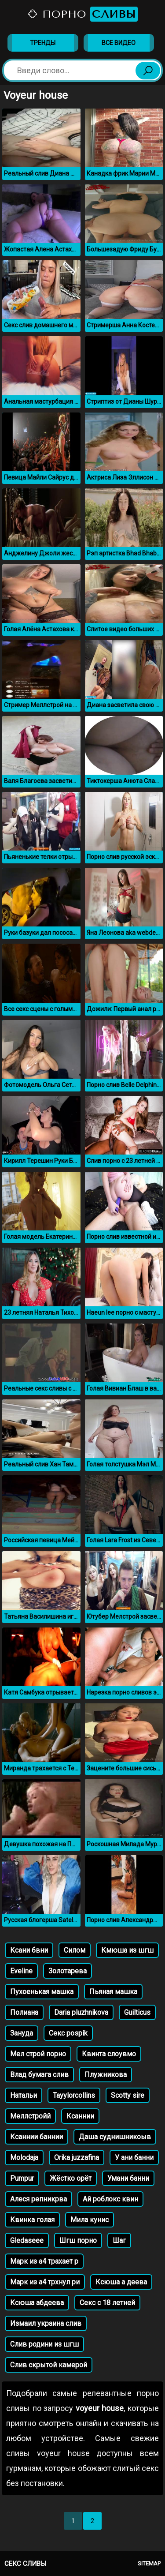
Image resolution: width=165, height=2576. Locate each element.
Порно (82, 14)
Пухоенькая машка (41, 1991)
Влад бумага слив (39, 2074)
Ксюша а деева (121, 2282)
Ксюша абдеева (37, 2303)
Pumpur (22, 2178)
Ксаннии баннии (36, 2137)
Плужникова (105, 2074)
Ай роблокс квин (110, 2199)
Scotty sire (127, 2095)
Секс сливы (25, 2564)
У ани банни (134, 2157)
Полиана (24, 2012)
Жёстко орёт (71, 2178)
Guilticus (137, 2012)
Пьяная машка (113, 1991)
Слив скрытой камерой (48, 2365)
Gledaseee (27, 2240)
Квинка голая (32, 2220)
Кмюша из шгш (127, 1950)
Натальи (23, 2095)
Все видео (119, 42)
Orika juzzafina (76, 2157)
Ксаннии (80, 2116)
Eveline (21, 1971)
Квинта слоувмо (109, 2054)
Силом (74, 1950)
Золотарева (67, 1971)
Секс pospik (68, 2033)
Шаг (119, 2240)
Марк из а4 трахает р (44, 2261)
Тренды (42, 42)
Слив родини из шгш (44, 2344)
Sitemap (149, 2563)
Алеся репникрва (38, 2199)
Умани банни (128, 2178)
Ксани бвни (29, 1950)
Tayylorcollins (74, 2095)
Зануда (21, 2033)
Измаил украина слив (45, 2323)
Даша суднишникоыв (115, 2137)
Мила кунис (89, 2220)
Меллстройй (30, 2116)
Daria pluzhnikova (81, 2012)
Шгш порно (78, 2240)
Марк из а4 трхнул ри (45, 2282)
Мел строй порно (38, 2054)
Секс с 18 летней (107, 2303)
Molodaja (24, 2157)
